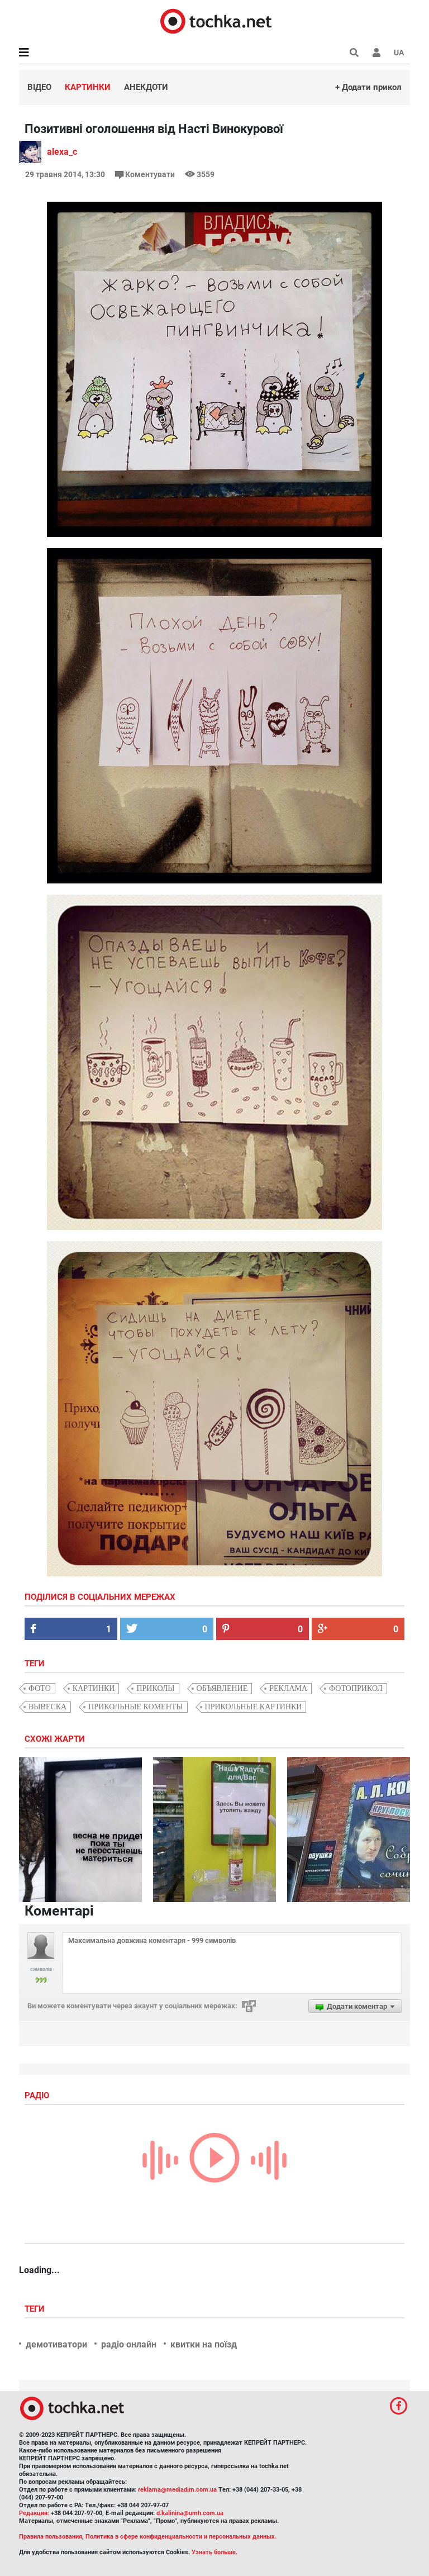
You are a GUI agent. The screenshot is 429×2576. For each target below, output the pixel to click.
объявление (222, 1688)
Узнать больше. (214, 2552)
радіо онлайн (128, 2344)
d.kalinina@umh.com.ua (189, 2513)
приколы (155, 1688)
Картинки (88, 87)
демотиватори (56, 2344)
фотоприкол (356, 1688)
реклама (288, 1688)
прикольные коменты (135, 1707)
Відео (39, 87)
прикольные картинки (253, 1707)
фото (39, 1688)
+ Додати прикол (368, 87)
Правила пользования (50, 2536)
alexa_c (62, 151)
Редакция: (34, 2513)
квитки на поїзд (203, 2344)
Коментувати (146, 174)
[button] (376, 52)
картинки (94, 1688)
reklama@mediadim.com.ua (177, 2489)
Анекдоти (146, 87)
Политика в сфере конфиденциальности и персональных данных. (181, 2536)
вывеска (47, 1707)
